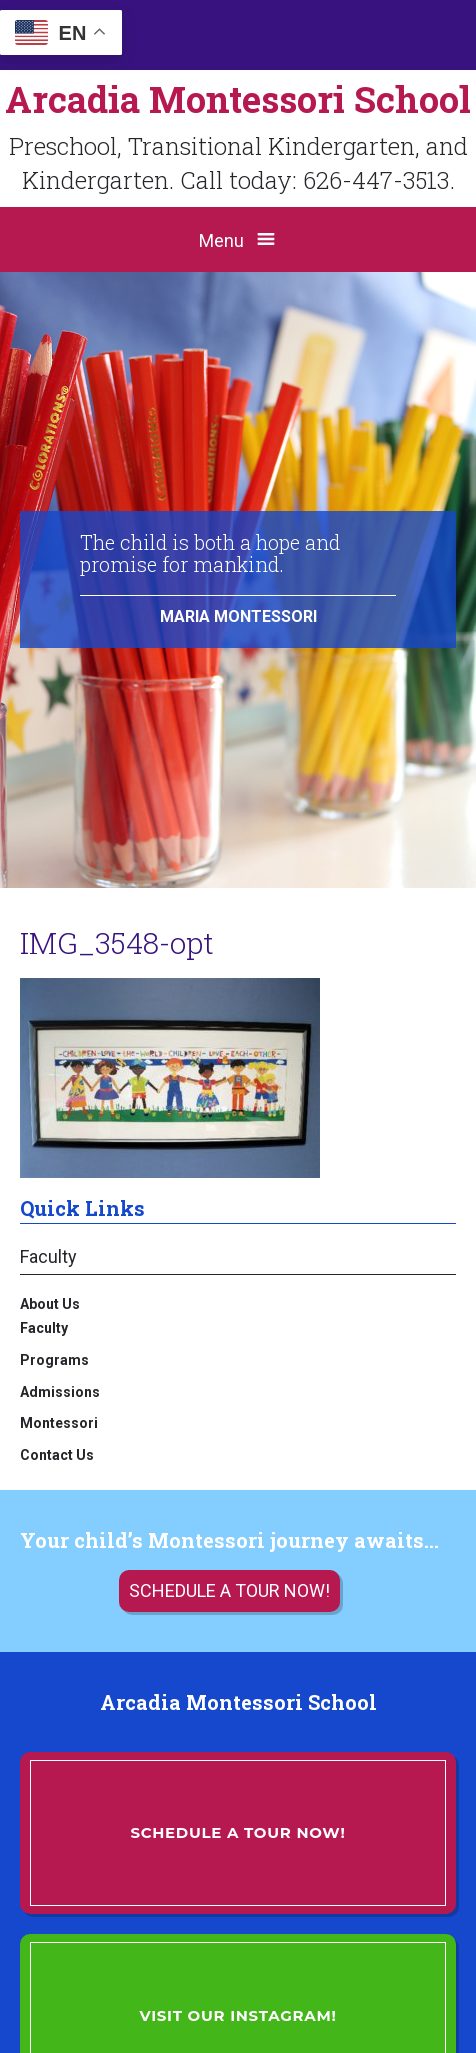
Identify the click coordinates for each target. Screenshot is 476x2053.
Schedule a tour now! (229, 1590)
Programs (54, 1360)
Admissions (60, 1392)
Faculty (48, 1256)
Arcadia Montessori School (238, 99)
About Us (50, 1304)
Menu (221, 240)
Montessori (59, 1423)
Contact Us (57, 1455)
